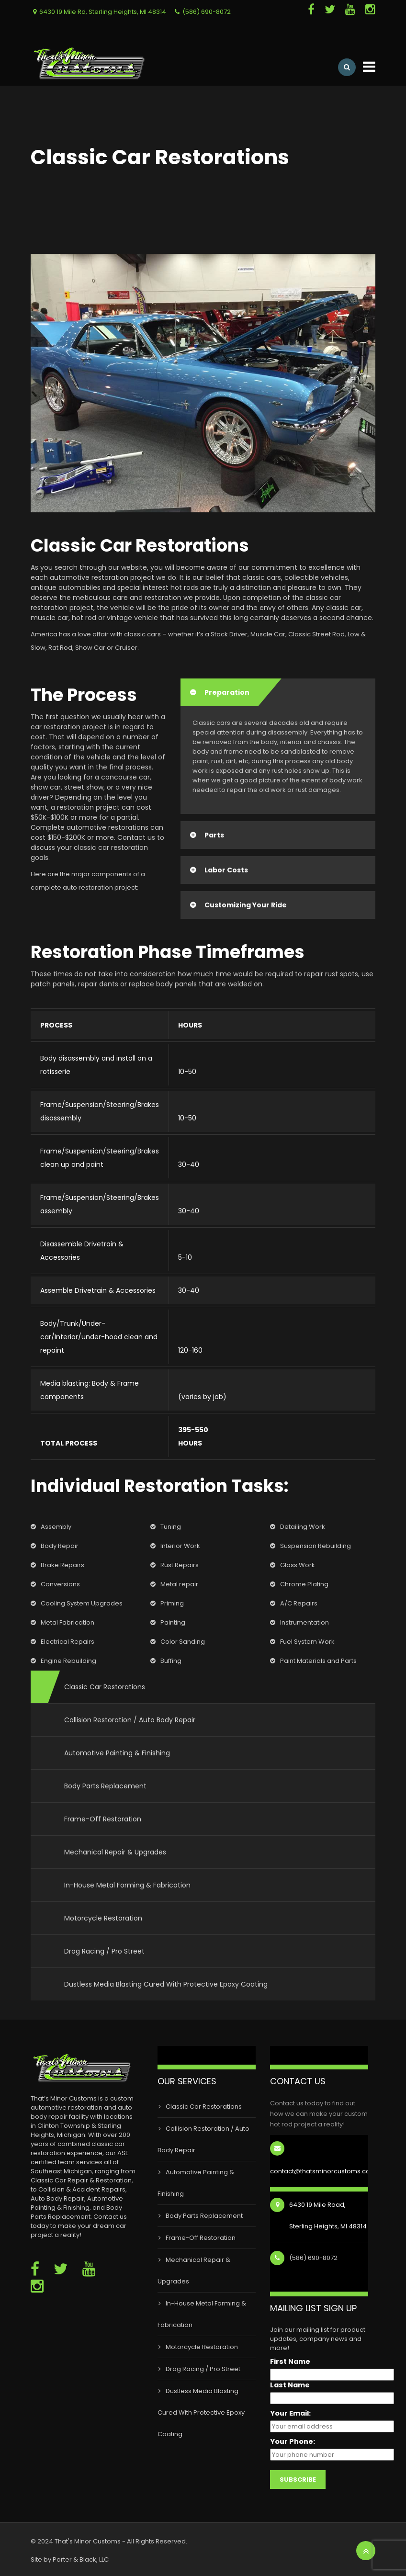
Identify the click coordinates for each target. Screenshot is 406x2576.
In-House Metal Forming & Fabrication (127, 1885)
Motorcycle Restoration (103, 1918)
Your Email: (290, 2413)
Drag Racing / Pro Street (104, 1951)
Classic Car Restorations (104, 1687)
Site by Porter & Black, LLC (70, 2559)
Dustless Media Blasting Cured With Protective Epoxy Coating (166, 1984)
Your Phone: (292, 2441)
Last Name (290, 2385)
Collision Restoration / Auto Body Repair (129, 1720)
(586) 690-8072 (206, 11)
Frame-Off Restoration (102, 1819)
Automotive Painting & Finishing (117, 1753)
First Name (290, 2361)
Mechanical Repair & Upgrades (115, 1852)
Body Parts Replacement (105, 1786)
